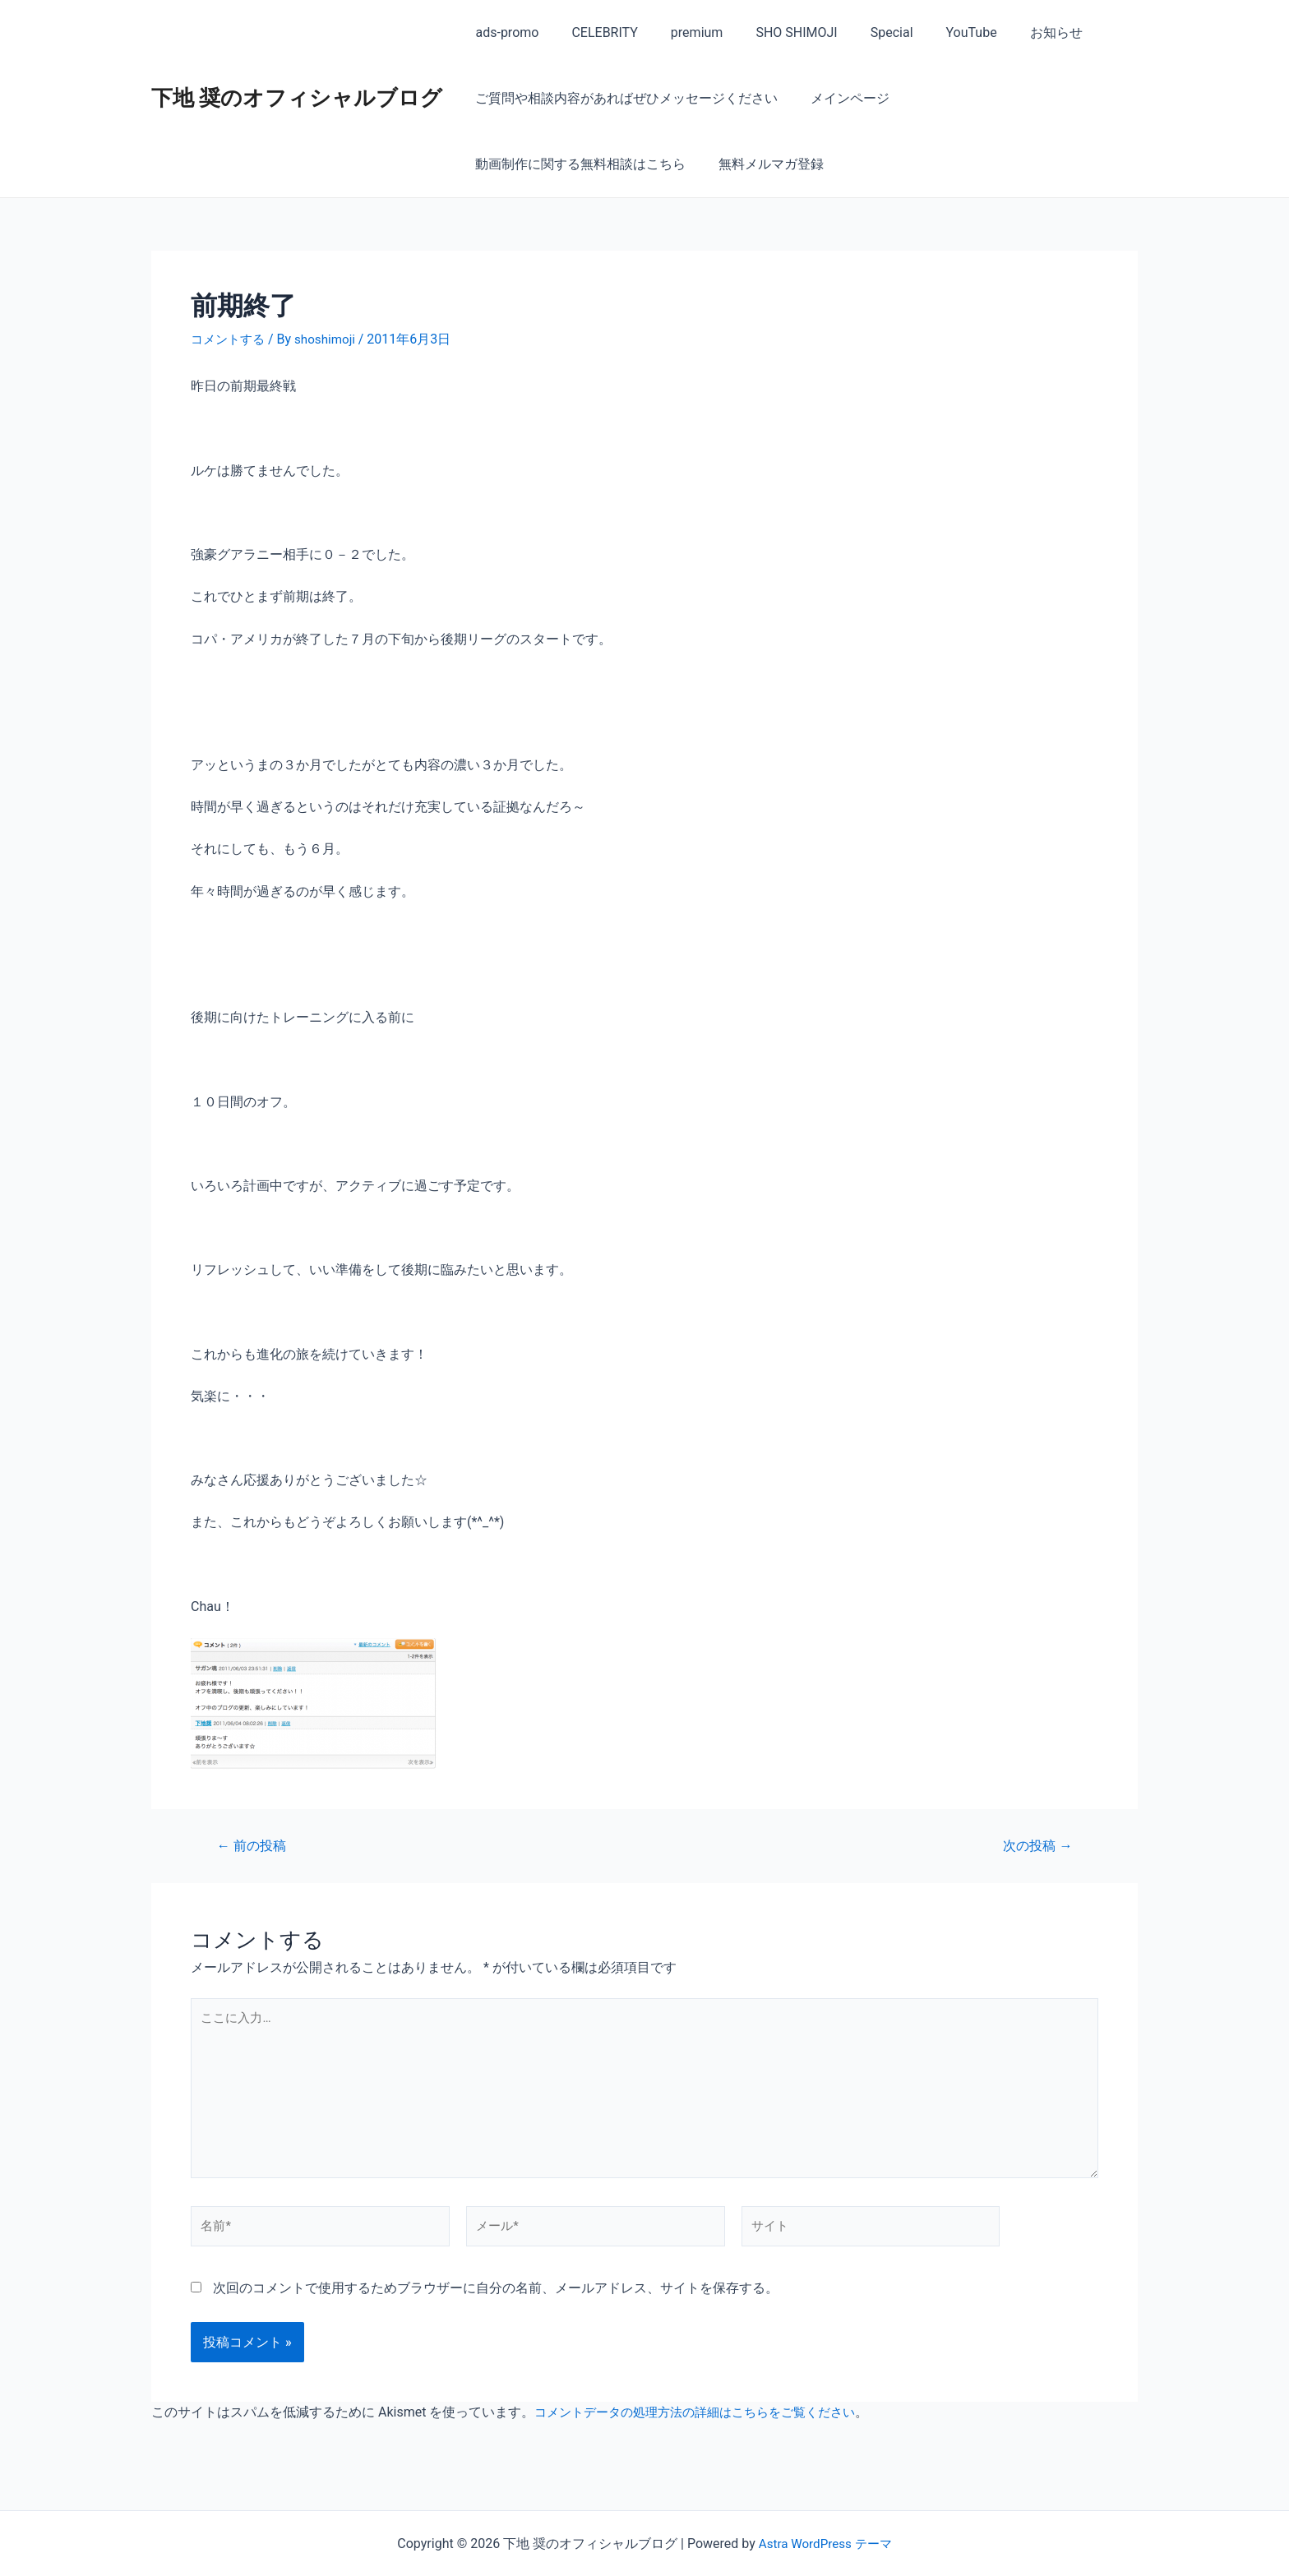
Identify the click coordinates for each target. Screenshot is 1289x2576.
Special (862, 32)
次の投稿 (1034, 1845)
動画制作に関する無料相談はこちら (1011, 98)
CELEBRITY (594, 32)
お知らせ (1013, 32)
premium (680, 32)
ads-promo (503, 32)
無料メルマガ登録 (524, 164)
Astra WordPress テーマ (825, 2543)
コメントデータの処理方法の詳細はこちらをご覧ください (705, 2423)
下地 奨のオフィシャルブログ (296, 97)
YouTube (935, 32)
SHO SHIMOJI (773, 32)
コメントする (230, 339)
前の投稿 (254, 1845)
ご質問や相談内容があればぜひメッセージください (623, 98)
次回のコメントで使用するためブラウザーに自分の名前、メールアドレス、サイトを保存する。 (495, 2299)
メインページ (840, 98)
